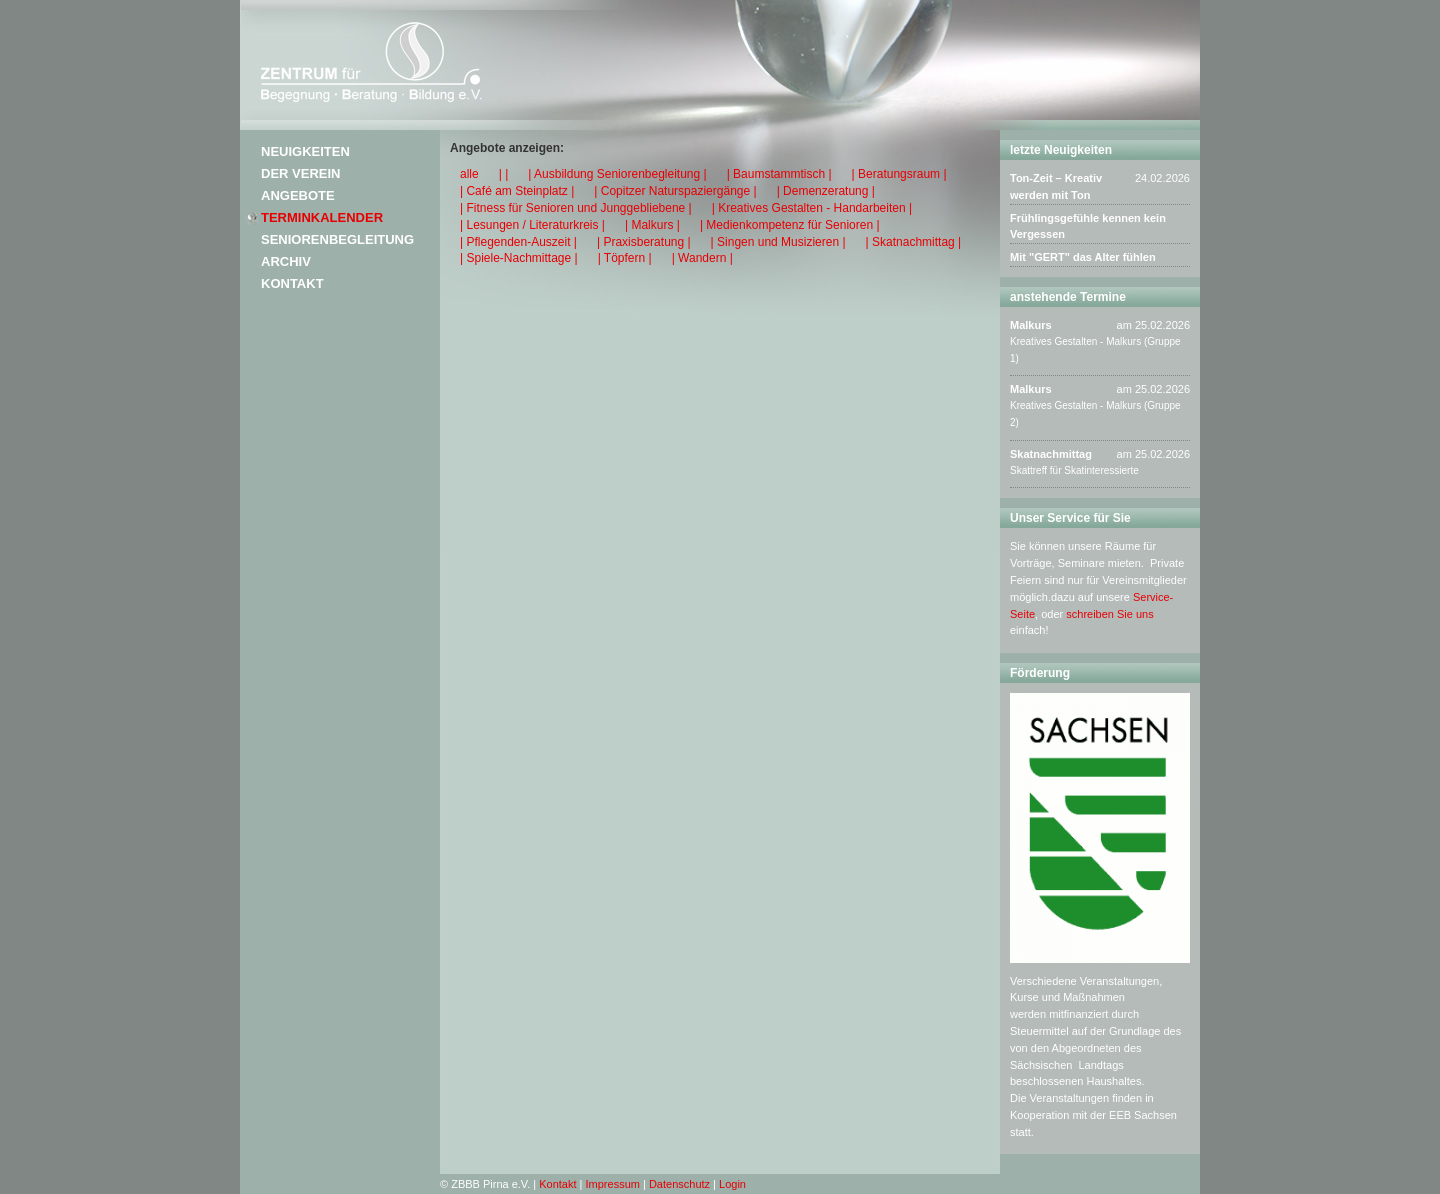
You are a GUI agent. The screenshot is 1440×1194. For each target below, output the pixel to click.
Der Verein (300, 173)
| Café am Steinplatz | (517, 191)
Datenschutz (679, 1184)
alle (469, 174)
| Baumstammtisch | (779, 174)
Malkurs (1031, 325)
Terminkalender (322, 217)
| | (504, 174)
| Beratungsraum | (899, 174)
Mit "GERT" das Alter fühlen (1083, 257)
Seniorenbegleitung (337, 239)
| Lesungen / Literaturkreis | (532, 225)
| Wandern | (702, 258)
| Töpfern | (625, 258)
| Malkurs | (652, 225)
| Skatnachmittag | (914, 242)
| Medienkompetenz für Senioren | (790, 225)
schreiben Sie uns (1109, 614)
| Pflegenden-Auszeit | (518, 242)
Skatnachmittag (1051, 454)
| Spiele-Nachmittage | (519, 258)
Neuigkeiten (305, 151)
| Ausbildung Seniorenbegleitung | (617, 174)
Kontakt (292, 283)
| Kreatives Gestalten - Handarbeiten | (812, 208)
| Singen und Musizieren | (778, 242)
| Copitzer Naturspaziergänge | (675, 191)
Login (732, 1184)
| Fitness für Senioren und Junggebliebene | (576, 208)
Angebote (298, 195)
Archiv (286, 261)
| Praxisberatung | (644, 242)
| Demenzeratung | (826, 191)
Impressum (613, 1184)
